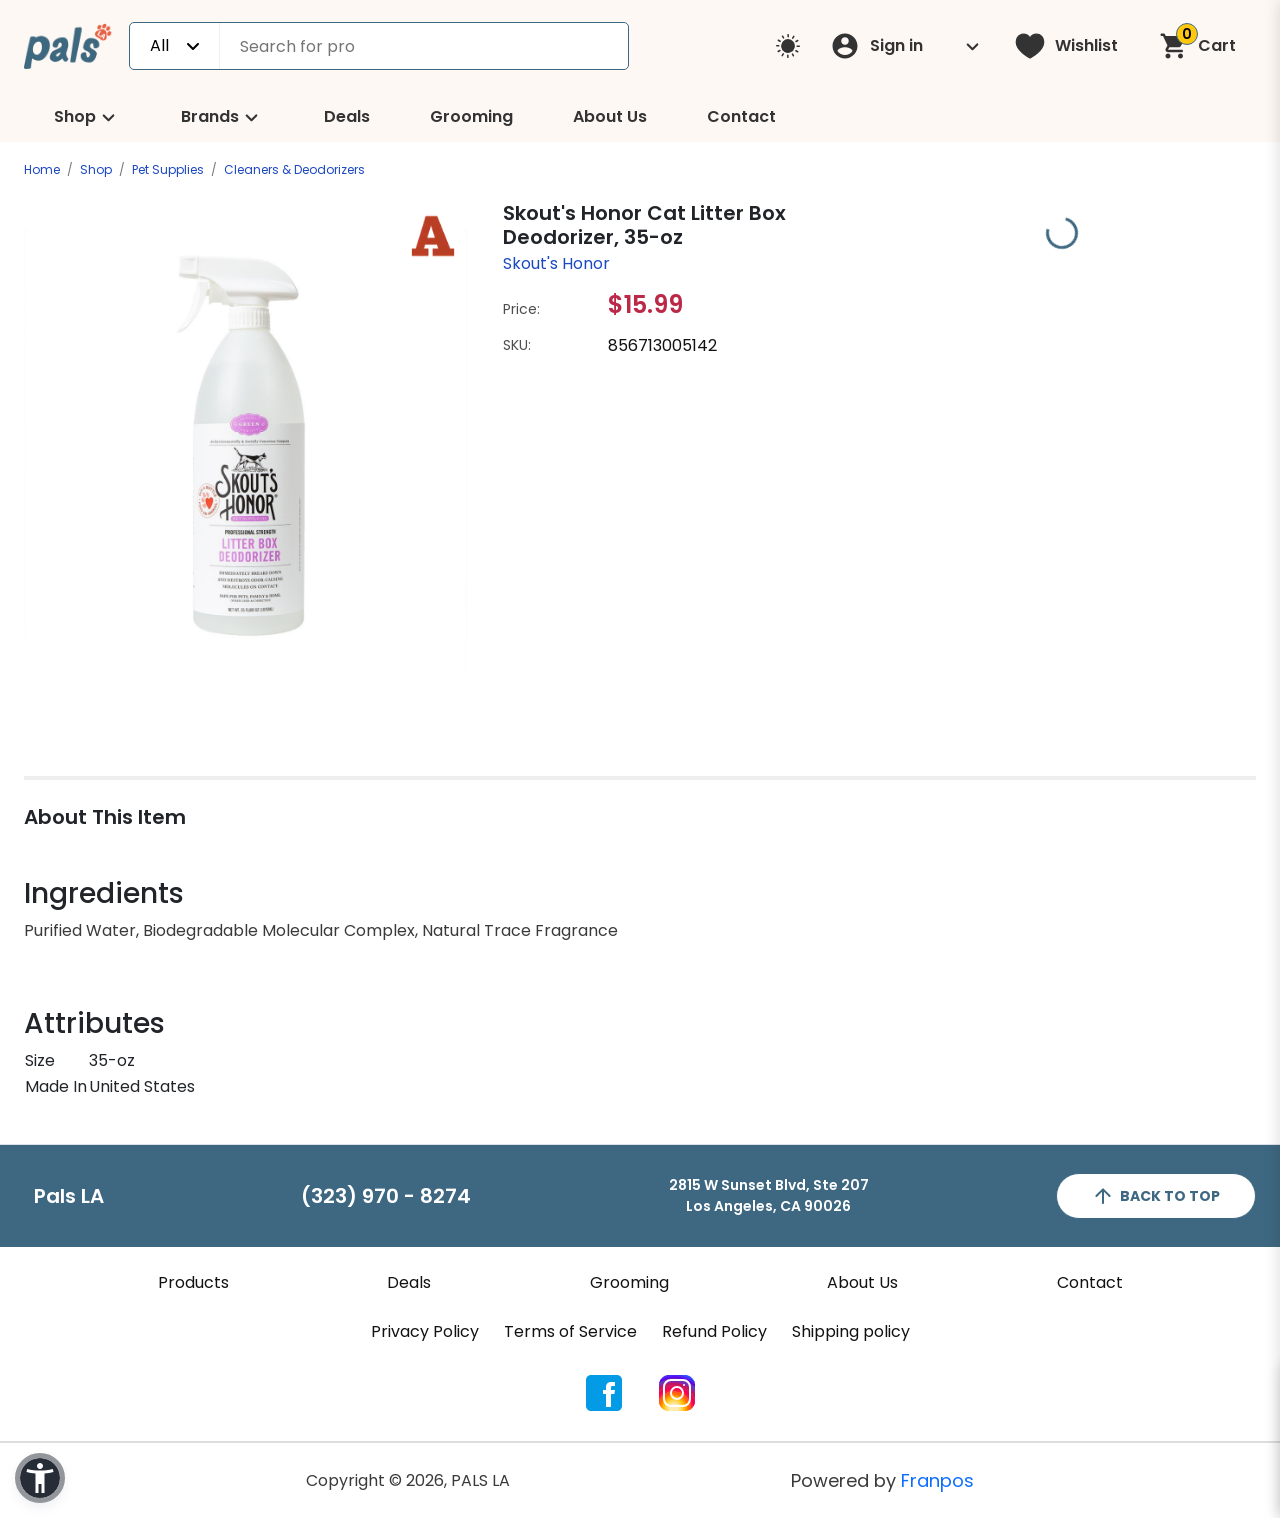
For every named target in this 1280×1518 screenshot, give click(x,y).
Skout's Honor (556, 263)
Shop (87, 117)
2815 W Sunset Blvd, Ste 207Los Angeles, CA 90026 (769, 1195)
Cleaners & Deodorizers (294, 169)
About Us (610, 116)
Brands (222, 117)
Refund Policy (714, 1331)
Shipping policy (851, 1331)
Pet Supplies (168, 169)
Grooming (471, 116)
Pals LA (69, 1196)
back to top (1155, 1196)
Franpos (937, 1480)
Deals (347, 116)
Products (193, 1282)
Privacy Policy (425, 1331)
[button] (40, 1478)
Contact (741, 116)
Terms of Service (570, 1331)
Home (42, 169)
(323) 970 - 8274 (386, 1196)
